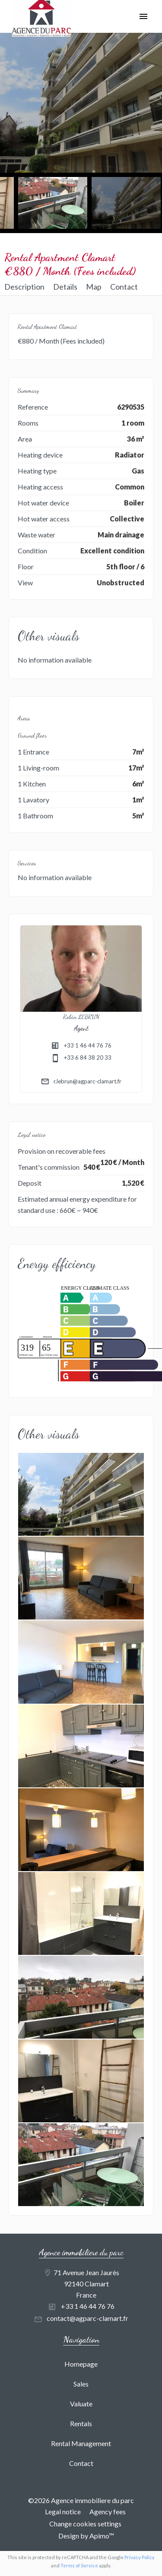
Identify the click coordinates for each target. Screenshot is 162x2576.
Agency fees (107, 2511)
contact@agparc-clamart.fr (87, 2318)
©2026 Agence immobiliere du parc (81, 2500)
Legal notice (63, 2511)
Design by (85, 2536)
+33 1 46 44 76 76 (87, 1045)
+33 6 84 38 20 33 (87, 1057)
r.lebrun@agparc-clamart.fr (87, 1081)
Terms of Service (79, 2565)
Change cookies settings (85, 2523)
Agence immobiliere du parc (81, 2252)
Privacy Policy (139, 2557)
